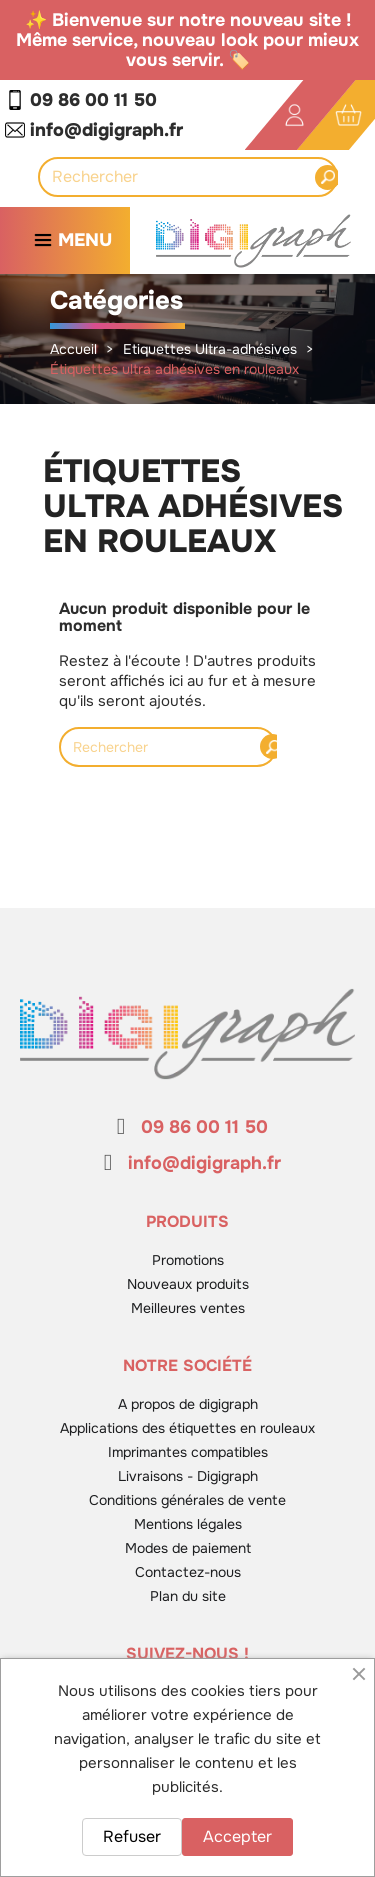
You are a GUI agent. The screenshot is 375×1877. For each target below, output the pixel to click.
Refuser (132, 1836)
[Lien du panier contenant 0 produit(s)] (348, 115)
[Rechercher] (183, 177)
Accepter (237, 1836)
